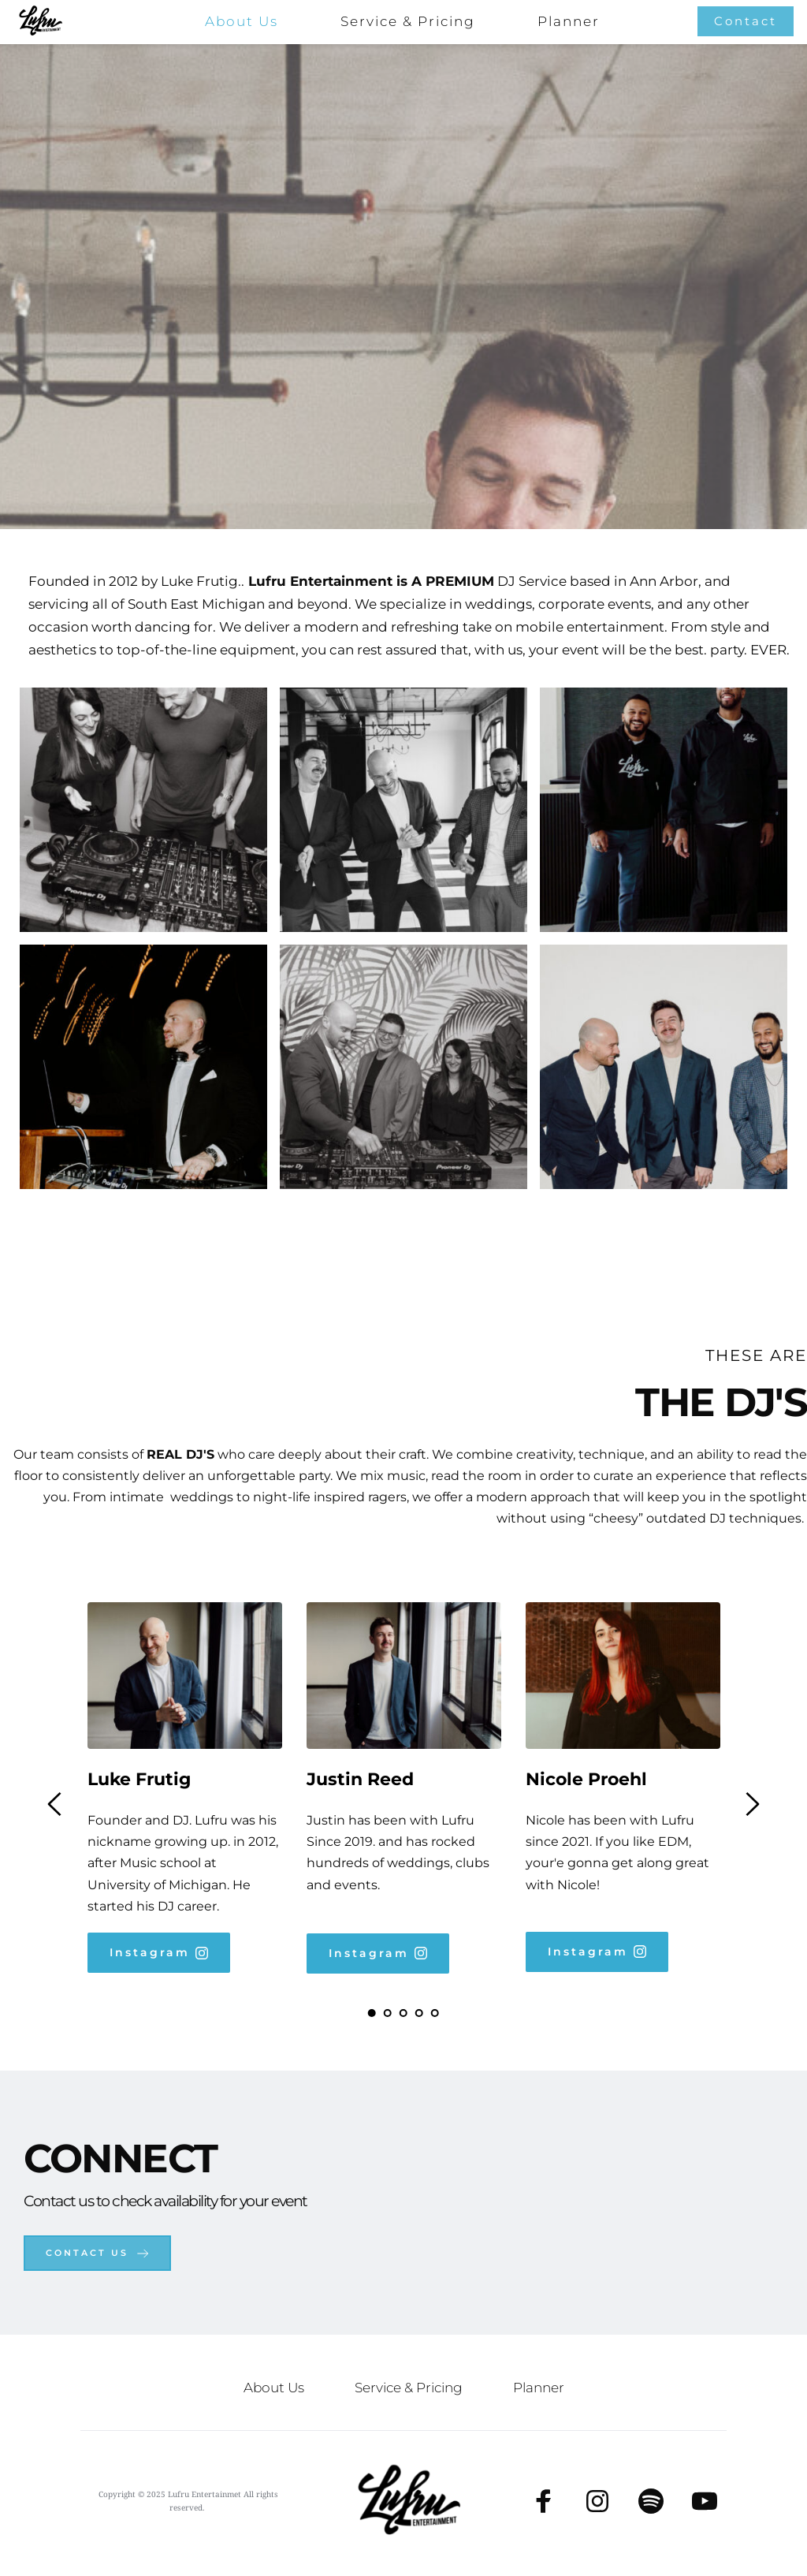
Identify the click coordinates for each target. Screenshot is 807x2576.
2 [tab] (388, 2013)
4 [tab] (419, 2013)
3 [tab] (403, 2013)
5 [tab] (435, 2013)
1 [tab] (372, 2013)
